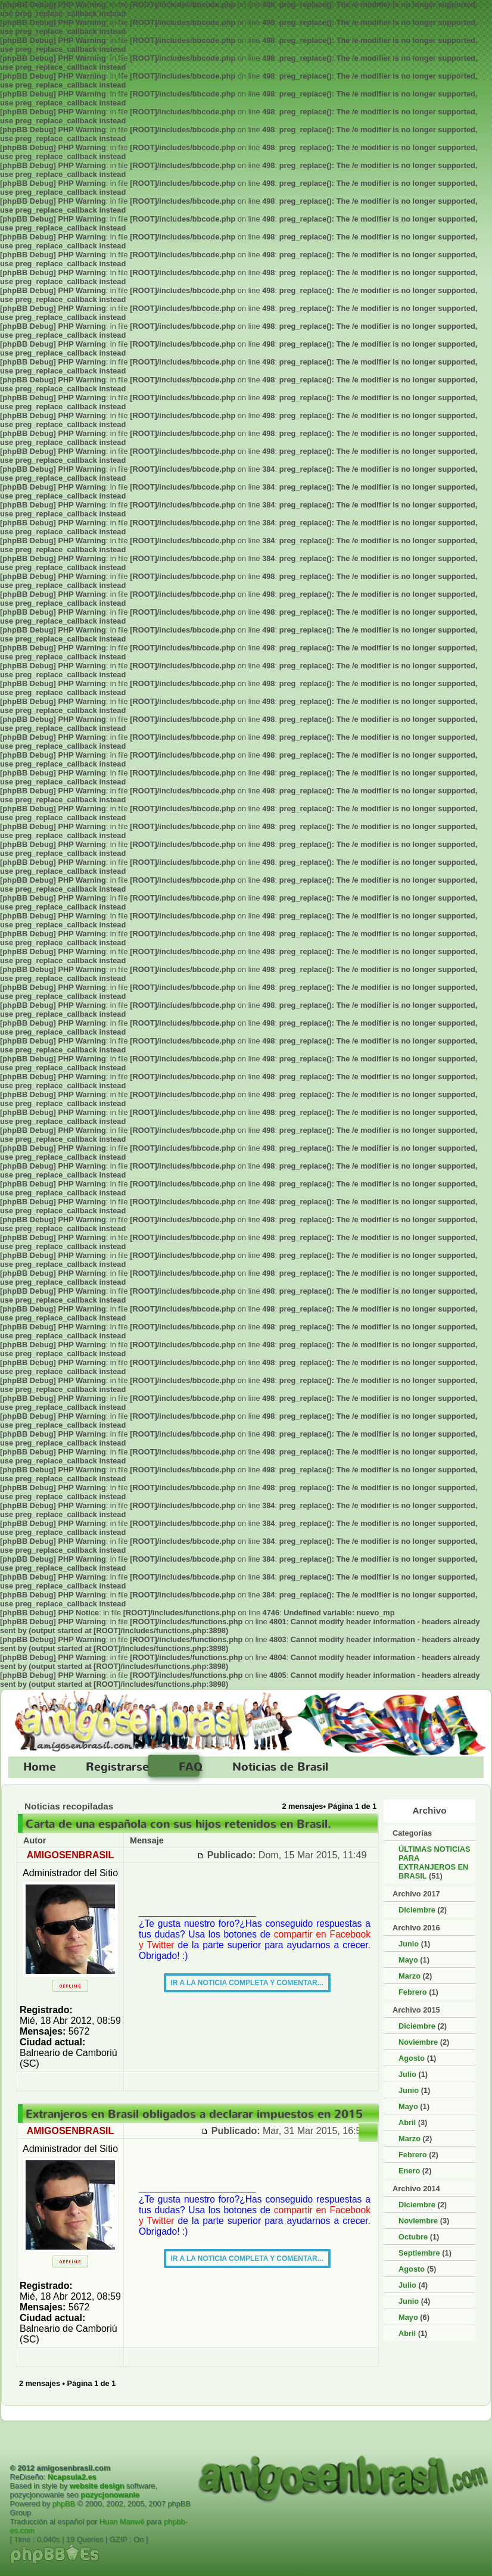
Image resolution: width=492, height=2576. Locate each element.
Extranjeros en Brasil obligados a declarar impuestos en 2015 (194, 2114)
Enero (409, 2170)
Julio (407, 2074)
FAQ (191, 1767)
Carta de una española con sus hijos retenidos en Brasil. (178, 1824)
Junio (408, 1943)
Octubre (413, 2236)
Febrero (412, 1992)
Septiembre (419, 2252)
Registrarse (117, 1767)
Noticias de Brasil (280, 1767)
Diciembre (416, 1909)
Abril (407, 2122)
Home (39, 1767)
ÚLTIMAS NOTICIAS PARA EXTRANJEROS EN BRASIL (434, 1862)
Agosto (411, 2058)
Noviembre (418, 2042)
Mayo (408, 1959)
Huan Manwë (121, 2521)
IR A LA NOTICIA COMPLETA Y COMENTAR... (247, 1983)
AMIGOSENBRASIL (70, 1855)
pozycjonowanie (109, 2494)
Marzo (409, 1975)
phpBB (63, 2503)
